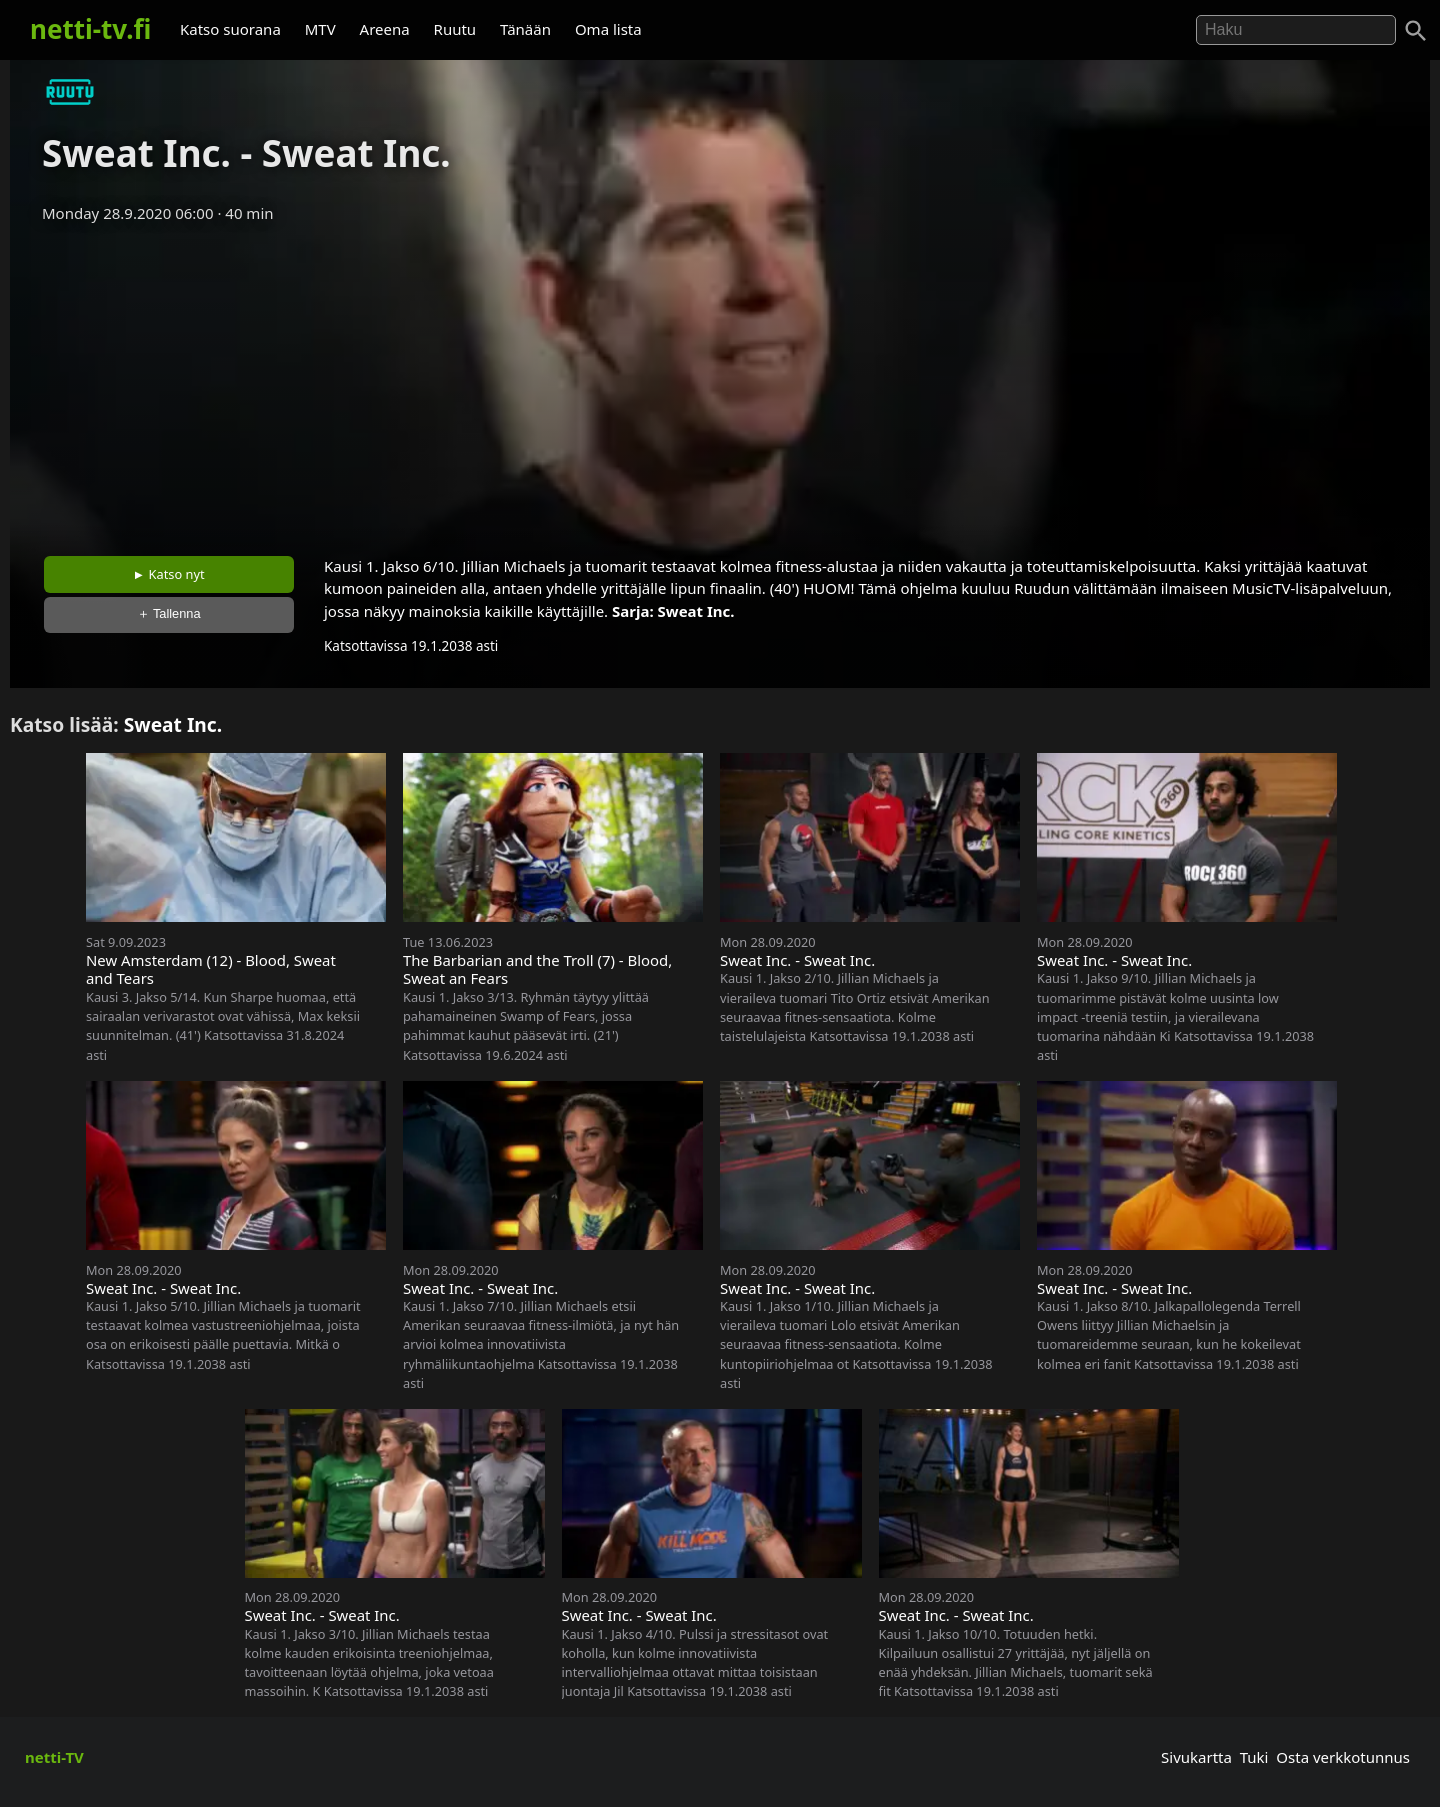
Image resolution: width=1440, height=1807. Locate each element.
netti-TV (54, 1757)
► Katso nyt (169, 574)
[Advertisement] (720, 383)
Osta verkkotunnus (1343, 1757)
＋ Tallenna (169, 613)
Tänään (525, 29)
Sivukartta (1196, 1757)
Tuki (1254, 1757)
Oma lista (608, 29)
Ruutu (455, 29)
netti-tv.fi (90, 29)
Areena (385, 29)
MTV (320, 29)
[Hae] (1296, 30)
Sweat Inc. (696, 611)
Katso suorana (230, 29)
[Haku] (1416, 31)
